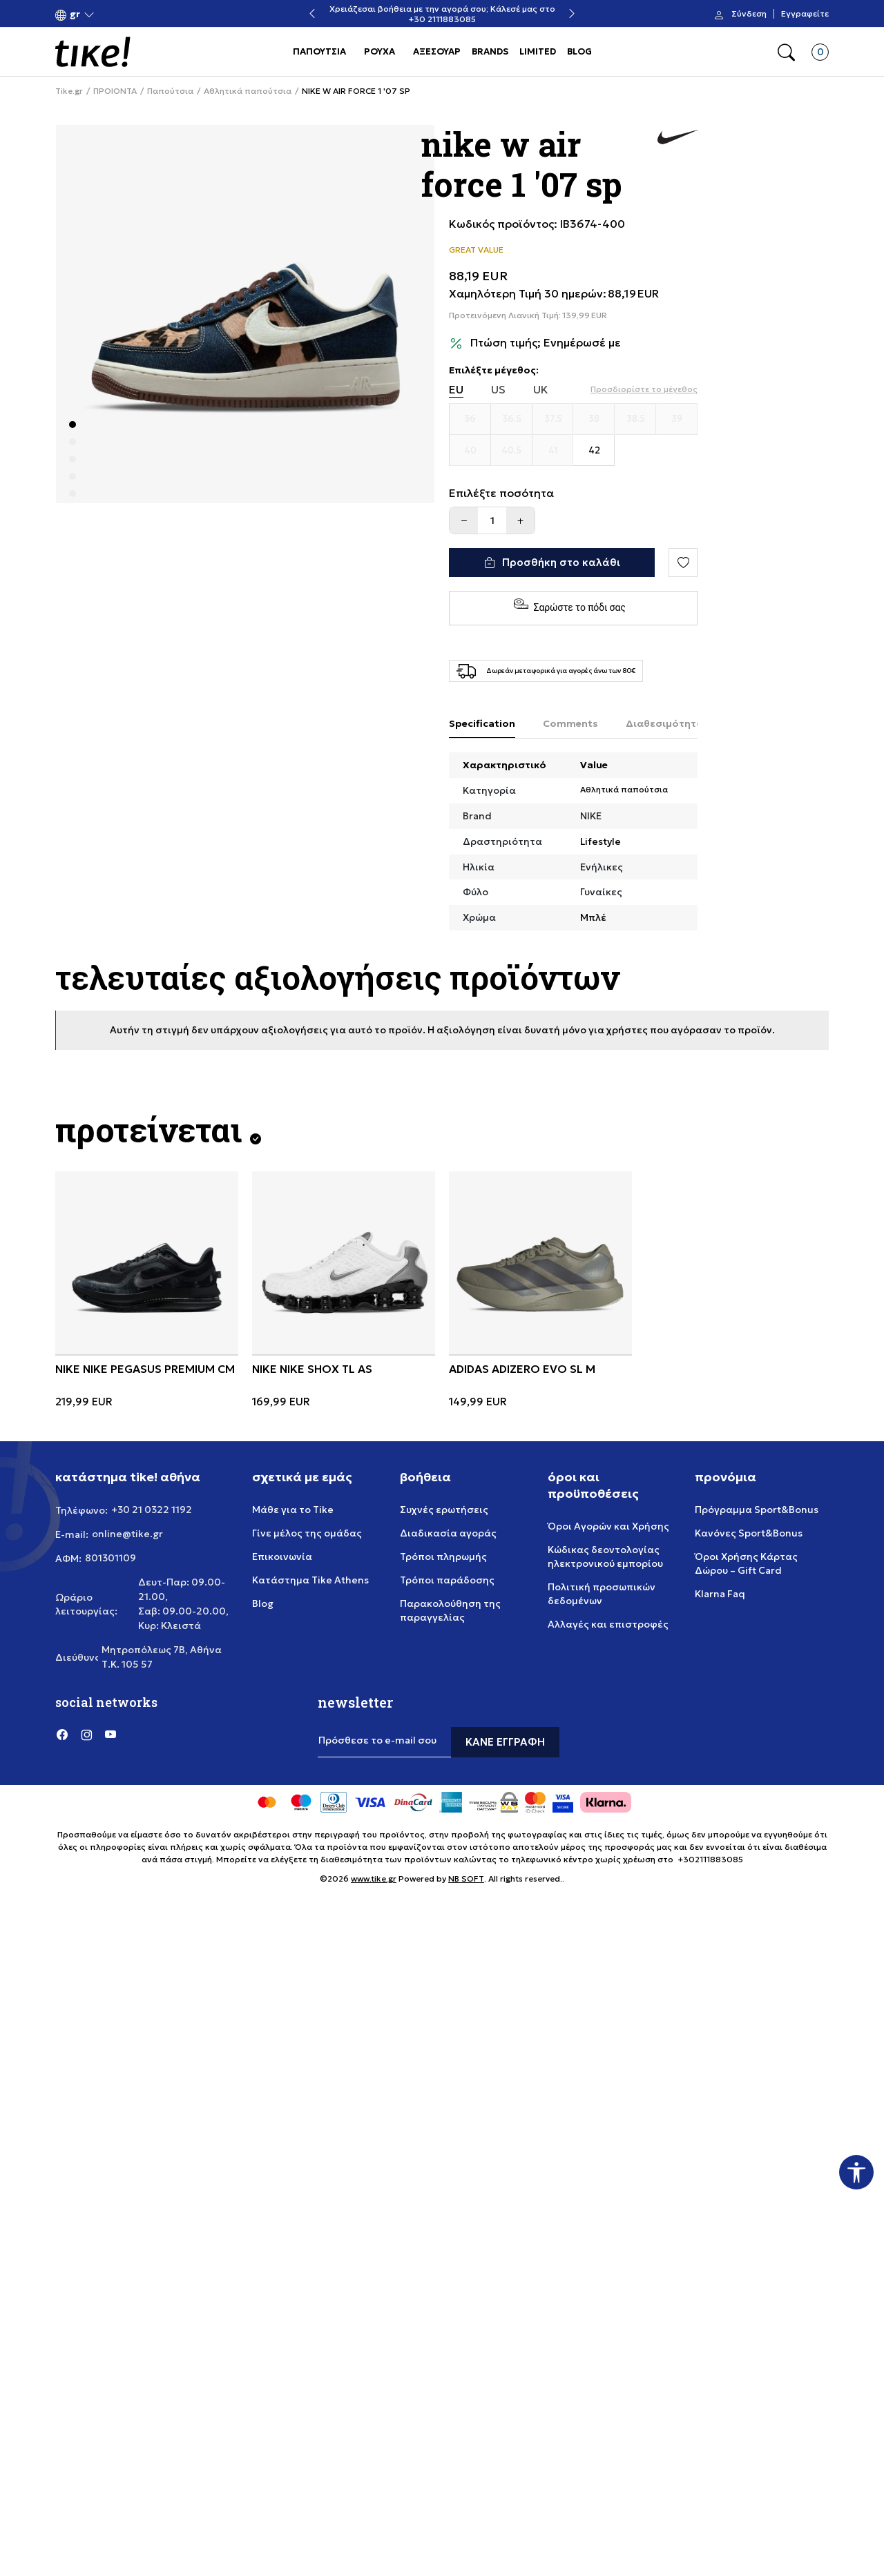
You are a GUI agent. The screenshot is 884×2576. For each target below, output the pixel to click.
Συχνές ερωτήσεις (444, 1509)
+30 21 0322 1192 (151, 1509)
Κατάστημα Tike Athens (310, 1580)
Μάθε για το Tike (293, 1509)
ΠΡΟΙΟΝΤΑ (115, 91)
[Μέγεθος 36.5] (511, 419)
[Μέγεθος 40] (470, 451)
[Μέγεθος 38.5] (635, 419)
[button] (75, 14)
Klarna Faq (720, 1594)
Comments (570, 723)
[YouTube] (110, 1734)
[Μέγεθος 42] (594, 451)
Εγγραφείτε (805, 14)
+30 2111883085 (563, 19)
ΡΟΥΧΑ (379, 51)
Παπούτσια (170, 91)
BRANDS (490, 51)
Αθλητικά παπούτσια (247, 91)
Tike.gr (69, 91)
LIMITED (537, 51)
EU (456, 389)
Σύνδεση (749, 14)
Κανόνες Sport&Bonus (749, 1533)
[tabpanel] (245, 314)
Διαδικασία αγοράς (448, 1533)
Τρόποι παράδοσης (447, 1580)
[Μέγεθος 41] (553, 451)
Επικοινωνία (282, 1556)
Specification (482, 723)
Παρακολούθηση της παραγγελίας (450, 1610)
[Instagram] (86, 1734)
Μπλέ (593, 917)
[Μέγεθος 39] (677, 419)
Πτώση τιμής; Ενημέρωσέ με (545, 342)
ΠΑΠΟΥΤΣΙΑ (319, 51)
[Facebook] (62, 1734)
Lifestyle (600, 841)
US (498, 389)
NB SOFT (466, 1878)
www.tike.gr (373, 1878)
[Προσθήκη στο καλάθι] (552, 562)
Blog (262, 1603)
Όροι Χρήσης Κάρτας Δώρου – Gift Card (746, 1563)
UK (540, 389)
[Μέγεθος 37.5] (553, 419)
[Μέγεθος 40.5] (511, 451)
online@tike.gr (127, 1534)
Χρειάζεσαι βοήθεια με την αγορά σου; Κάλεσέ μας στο (563, 8)
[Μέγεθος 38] (594, 419)
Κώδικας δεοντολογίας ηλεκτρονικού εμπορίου (605, 1556)
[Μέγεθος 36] (470, 419)
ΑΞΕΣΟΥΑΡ (437, 51)
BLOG (579, 51)
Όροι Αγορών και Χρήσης (608, 1526)
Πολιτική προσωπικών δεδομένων (601, 1594)
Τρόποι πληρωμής (443, 1556)
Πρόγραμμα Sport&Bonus (756, 1509)
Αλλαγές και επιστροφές (608, 1624)
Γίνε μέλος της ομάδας (307, 1533)
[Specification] (482, 724)
